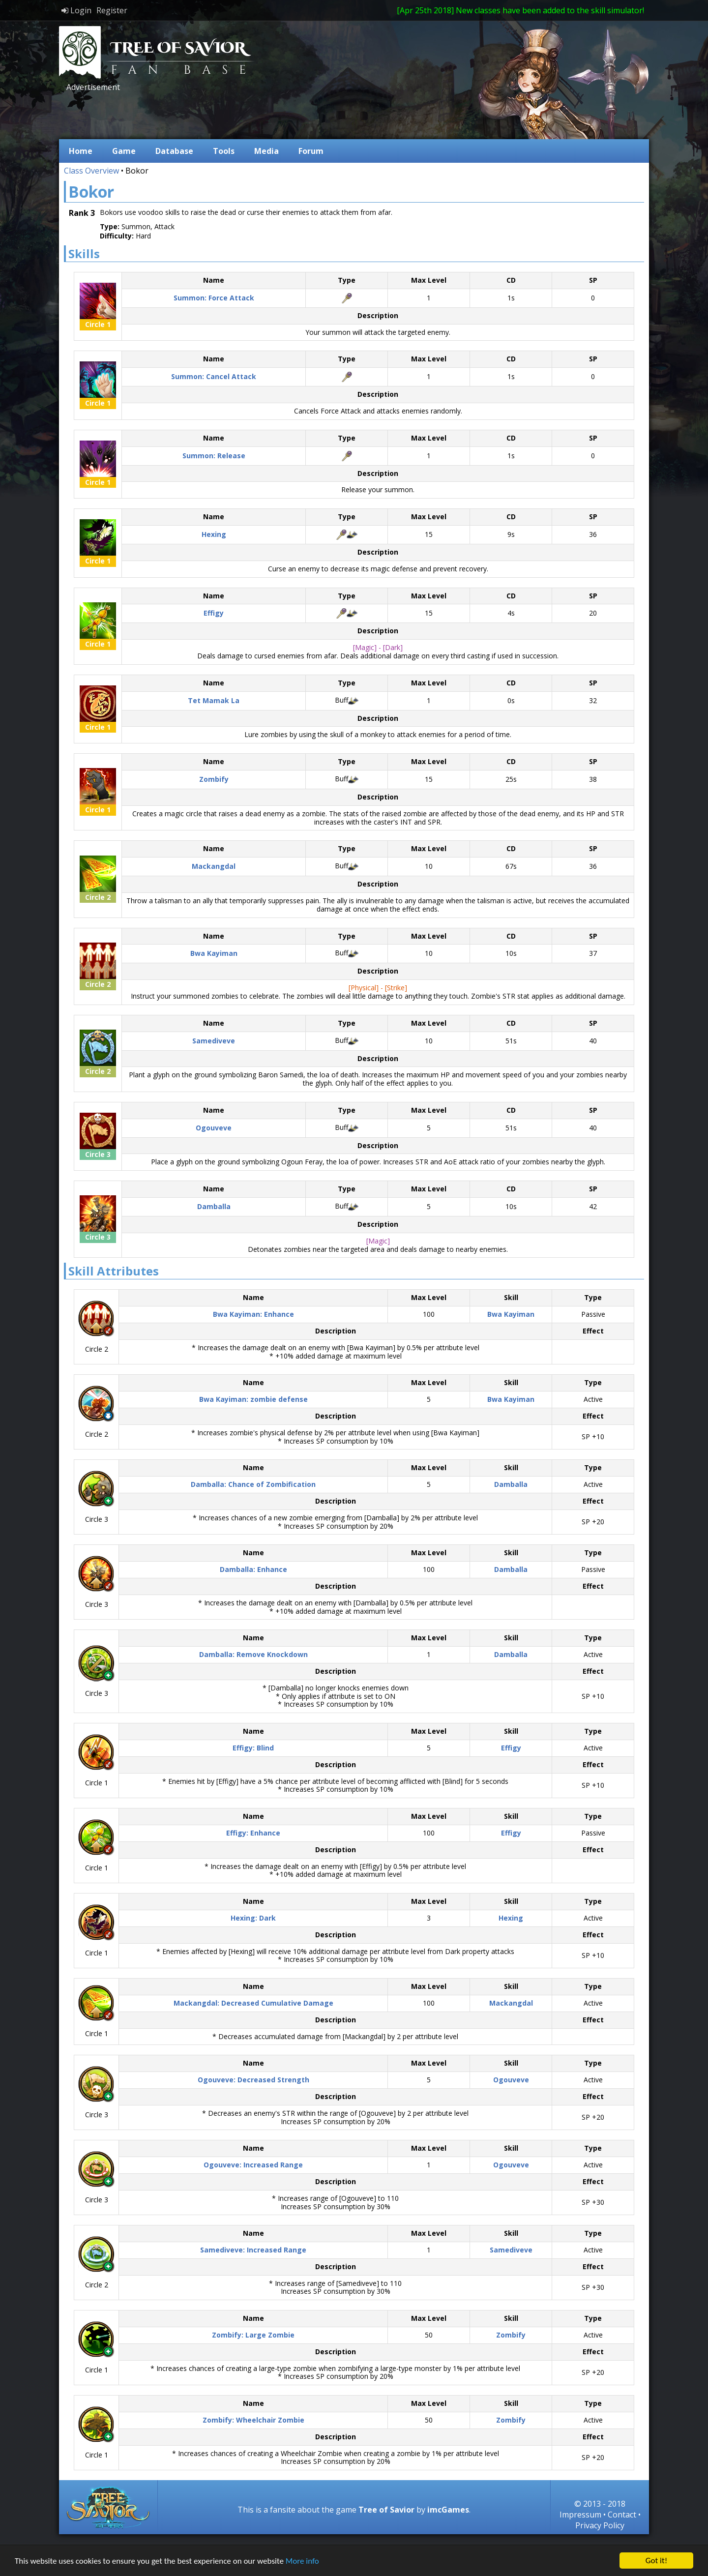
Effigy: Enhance (253, 1832)
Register (111, 10)
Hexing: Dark (253, 1918)
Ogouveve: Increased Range (253, 2164)
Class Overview (91, 170)
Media (266, 151)
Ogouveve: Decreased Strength (253, 2079)
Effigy (511, 1747)
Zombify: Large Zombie (253, 2334)
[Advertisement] (243, 114)
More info (302, 2561)
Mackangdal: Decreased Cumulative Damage (253, 2003)
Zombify (511, 2334)
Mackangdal (511, 2003)
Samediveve (511, 2249)
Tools (224, 151)
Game (124, 151)
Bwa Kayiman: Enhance (253, 1314)
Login (76, 10)
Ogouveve (511, 2079)
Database (174, 151)
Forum (311, 151)
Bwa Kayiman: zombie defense (253, 1399)
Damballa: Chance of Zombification (253, 1484)
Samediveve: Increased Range (253, 2249)
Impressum (580, 2514)
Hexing (511, 1918)
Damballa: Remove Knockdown (253, 1654)
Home (80, 151)
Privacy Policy (599, 2525)
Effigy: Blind (253, 1747)
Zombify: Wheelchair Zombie (253, 2420)
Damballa (511, 1484)
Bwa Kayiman (510, 1314)
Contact (622, 2514)
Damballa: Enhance (253, 1569)
